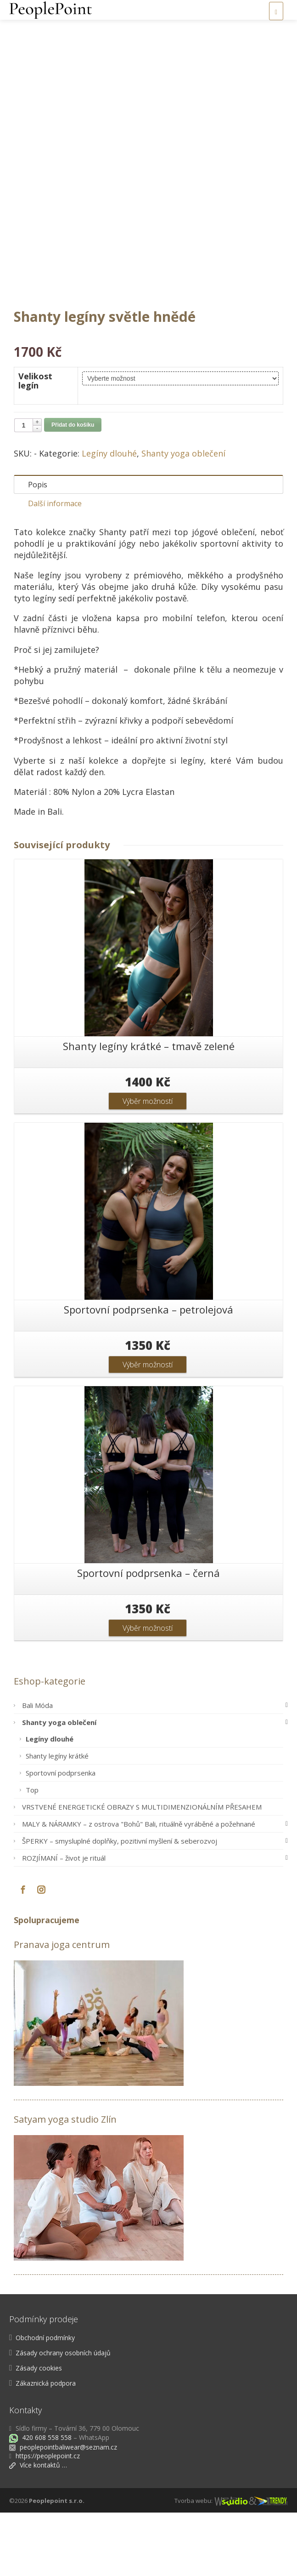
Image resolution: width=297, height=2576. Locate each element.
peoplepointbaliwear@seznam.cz (68, 2510)
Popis (37, 548)
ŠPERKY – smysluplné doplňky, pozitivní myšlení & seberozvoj (152, 1904)
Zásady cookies (39, 2431)
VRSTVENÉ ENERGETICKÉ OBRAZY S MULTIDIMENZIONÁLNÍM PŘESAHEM (142, 1870)
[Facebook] (23, 1953)
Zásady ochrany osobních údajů (63, 2416)
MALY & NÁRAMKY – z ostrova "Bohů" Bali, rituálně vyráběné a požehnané (152, 1887)
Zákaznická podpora (46, 2446)
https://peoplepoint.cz (48, 2519)
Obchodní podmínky (45, 2401)
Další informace (55, 567)
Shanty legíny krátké (57, 1819)
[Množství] (23, 489)
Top (32, 1853)
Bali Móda (152, 1768)
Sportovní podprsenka (60, 1836)
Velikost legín (35, 444)
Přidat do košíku (72, 488)
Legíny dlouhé (109, 516)
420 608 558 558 (46, 2500)
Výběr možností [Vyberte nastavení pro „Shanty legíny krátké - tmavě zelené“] (148, 1164)
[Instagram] (41, 1953)
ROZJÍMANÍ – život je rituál (152, 1921)
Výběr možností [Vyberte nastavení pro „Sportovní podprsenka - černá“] (148, 1691)
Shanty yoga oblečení (183, 516)
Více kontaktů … (38, 2528)
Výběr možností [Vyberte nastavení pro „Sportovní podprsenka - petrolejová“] (148, 1428)
